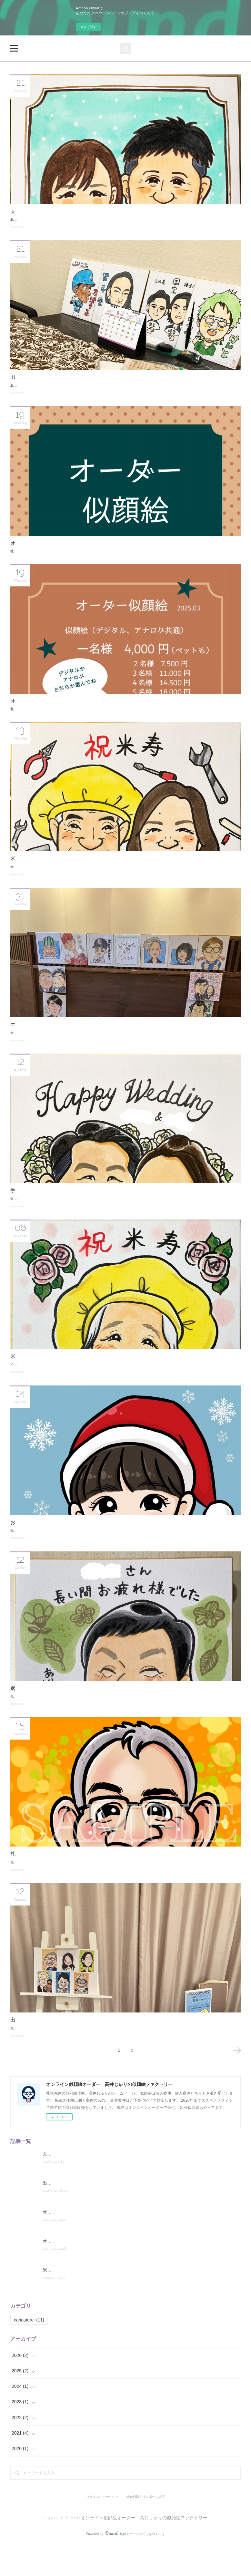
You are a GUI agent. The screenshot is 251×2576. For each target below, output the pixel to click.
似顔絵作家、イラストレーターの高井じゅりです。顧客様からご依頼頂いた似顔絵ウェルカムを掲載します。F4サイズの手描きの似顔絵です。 (113, 1210)
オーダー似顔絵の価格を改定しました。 (56, 707)
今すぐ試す (88, 27)
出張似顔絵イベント (33, 377)
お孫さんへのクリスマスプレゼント (51, 1534)
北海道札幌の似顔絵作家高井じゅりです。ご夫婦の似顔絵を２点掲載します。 (66, 219)
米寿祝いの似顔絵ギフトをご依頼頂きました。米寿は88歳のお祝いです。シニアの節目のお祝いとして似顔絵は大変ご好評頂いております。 (112, 878)
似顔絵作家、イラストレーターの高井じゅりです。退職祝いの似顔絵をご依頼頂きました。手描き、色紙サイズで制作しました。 (103, 1708)
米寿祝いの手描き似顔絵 (38, 1368)
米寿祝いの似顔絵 (31, 870)
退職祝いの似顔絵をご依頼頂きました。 (56, 1700)
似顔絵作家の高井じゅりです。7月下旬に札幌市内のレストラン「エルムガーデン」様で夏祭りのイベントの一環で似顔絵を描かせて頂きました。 (116, 1044)
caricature (17, 227)
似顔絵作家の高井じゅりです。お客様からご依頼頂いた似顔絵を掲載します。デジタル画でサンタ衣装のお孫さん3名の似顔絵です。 (106, 1542)
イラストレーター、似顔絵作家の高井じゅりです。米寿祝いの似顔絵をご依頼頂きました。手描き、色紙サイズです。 (95, 1376)
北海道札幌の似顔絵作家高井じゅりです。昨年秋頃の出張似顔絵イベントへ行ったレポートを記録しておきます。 (92, 385)
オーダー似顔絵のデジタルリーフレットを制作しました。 (77, 543)
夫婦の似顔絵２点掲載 (36, 211)
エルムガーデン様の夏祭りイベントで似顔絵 (62, 1036)
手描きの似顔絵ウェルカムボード (49, 1202)
